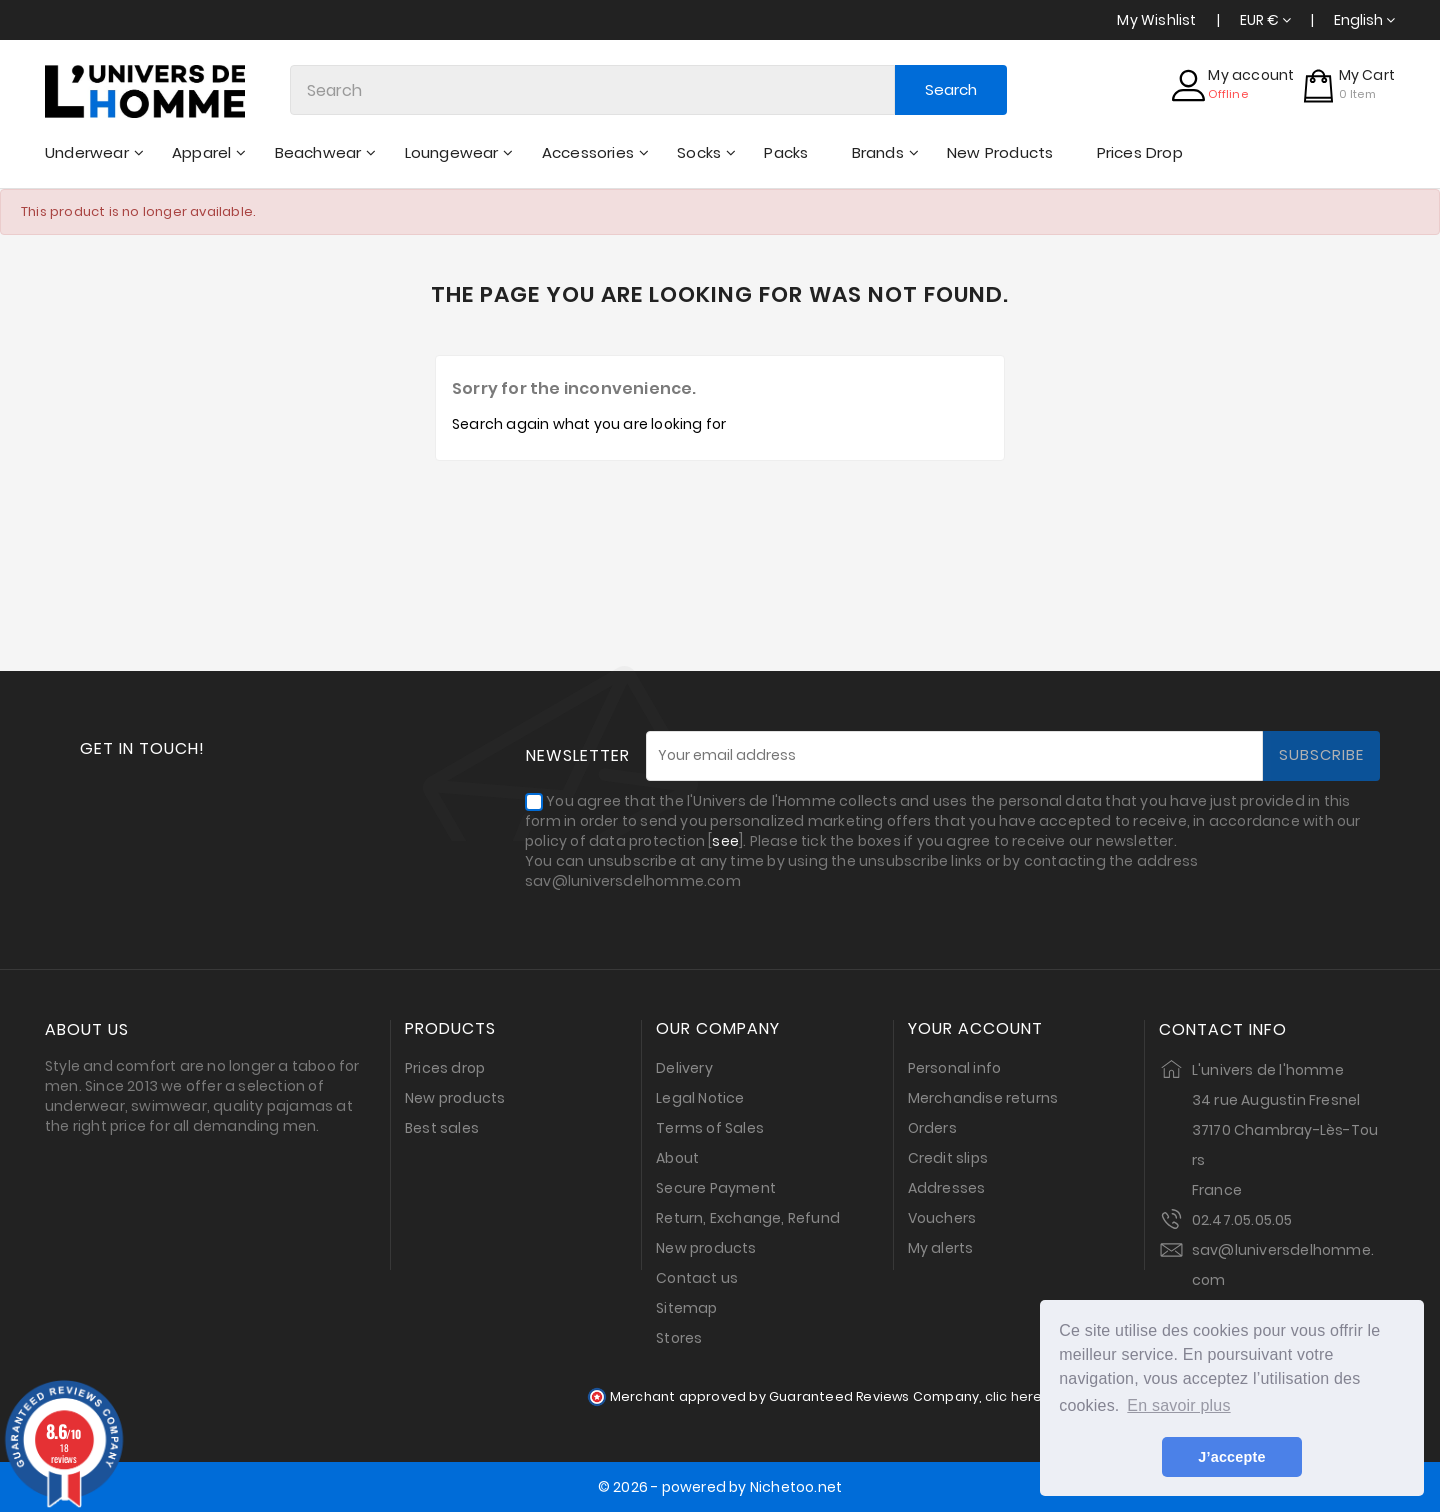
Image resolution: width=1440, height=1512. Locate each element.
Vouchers (942, 1218)
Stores (679, 1338)
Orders (932, 1128)
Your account (975, 1029)
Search (951, 89)
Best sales (442, 1128)
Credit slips (948, 1158)
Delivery (684, 1068)
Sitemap (686, 1308)
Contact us (697, 1278)
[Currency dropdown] (1265, 20)
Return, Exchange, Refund (748, 1218)
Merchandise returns (983, 1098)
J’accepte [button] (1231, 1457)
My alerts (941, 1248)
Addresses (947, 1188)
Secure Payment (716, 1188)
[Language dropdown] (1364, 20)
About (677, 1158)
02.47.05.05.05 (1242, 1220)
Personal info (955, 1068)
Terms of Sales (710, 1128)
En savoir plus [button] (1178, 1405)
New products (455, 1098)
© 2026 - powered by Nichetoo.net (720, 1487)
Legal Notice (700, 1098)
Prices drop (445, 1068)
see (725, 841)
